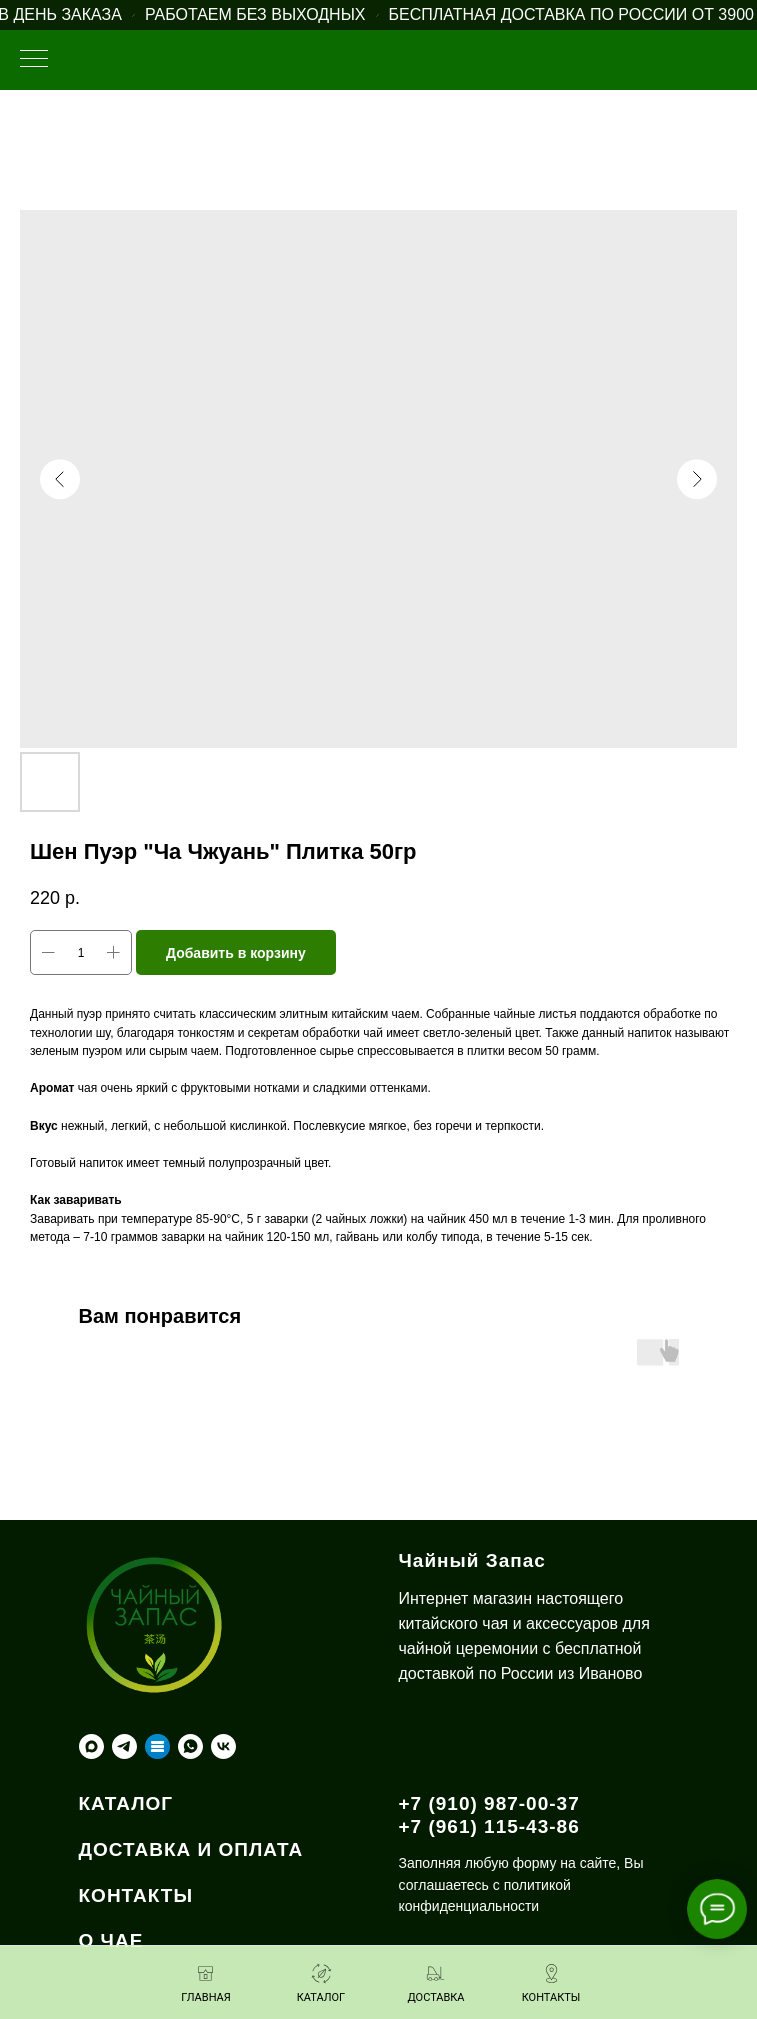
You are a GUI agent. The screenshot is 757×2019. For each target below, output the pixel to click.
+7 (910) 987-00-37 (489, 1803)
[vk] (223, 1746)
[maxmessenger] (91, 1746)
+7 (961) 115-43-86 (489, 1826)
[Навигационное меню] (34, 60)
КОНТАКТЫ (136, 1895)
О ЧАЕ (111, 1940)
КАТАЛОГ (126, 1803)
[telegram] (124, 1746)
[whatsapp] (190, 1746)
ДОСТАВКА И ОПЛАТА (191, 1849)
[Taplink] (157, 1746)
